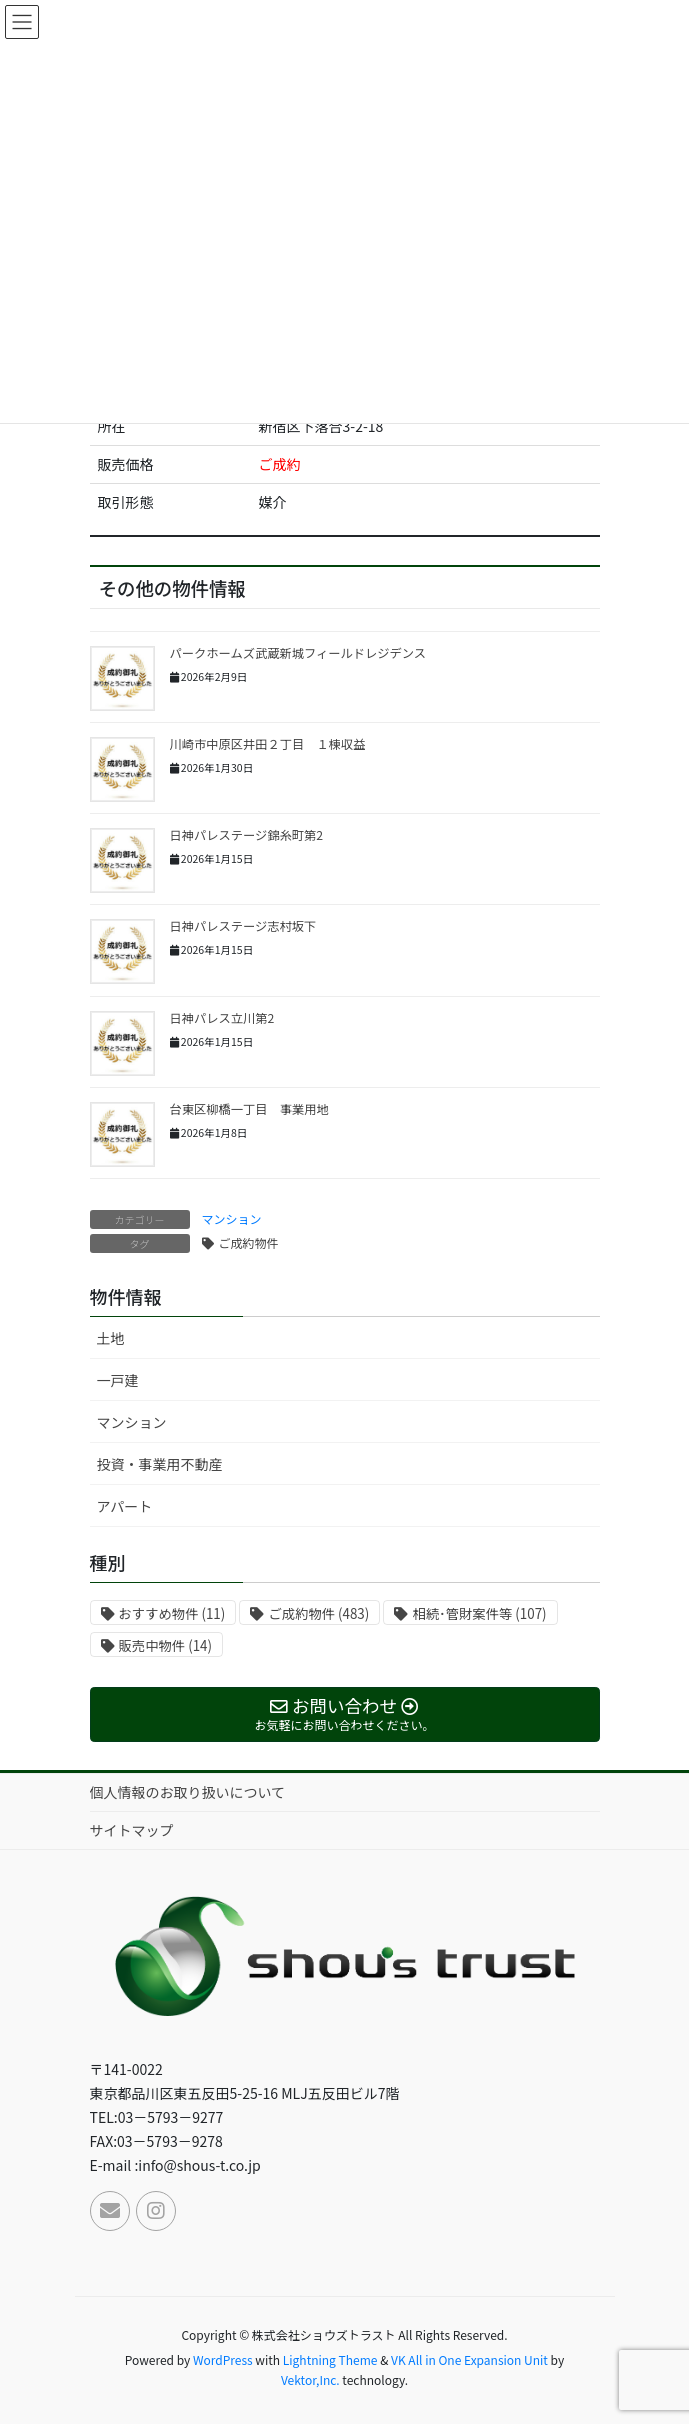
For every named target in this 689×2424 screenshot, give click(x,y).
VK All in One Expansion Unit (469, 2359)
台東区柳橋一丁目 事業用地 (249, 1109)
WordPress (223, 2359)
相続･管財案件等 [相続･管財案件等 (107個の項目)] (479, 1613)
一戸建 (118, 1380)
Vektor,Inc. (310, 2379)
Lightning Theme (330, 2359)
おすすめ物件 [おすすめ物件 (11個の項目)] (172, 1613)
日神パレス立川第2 (222, 1018)
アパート (125, 1506)
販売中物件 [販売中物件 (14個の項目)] (165, 1645)
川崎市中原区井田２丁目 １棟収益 (268, 744)
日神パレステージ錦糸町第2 (247, 835)
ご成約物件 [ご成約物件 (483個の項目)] (318, 1613)
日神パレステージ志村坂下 (243, 926)
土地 (111, 1338)
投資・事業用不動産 (160, 1464)
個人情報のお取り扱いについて (188, 1792)
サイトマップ (132, 1830)
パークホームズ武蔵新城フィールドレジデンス (298, 653)
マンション (232, 1218)
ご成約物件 (249, 1242)
